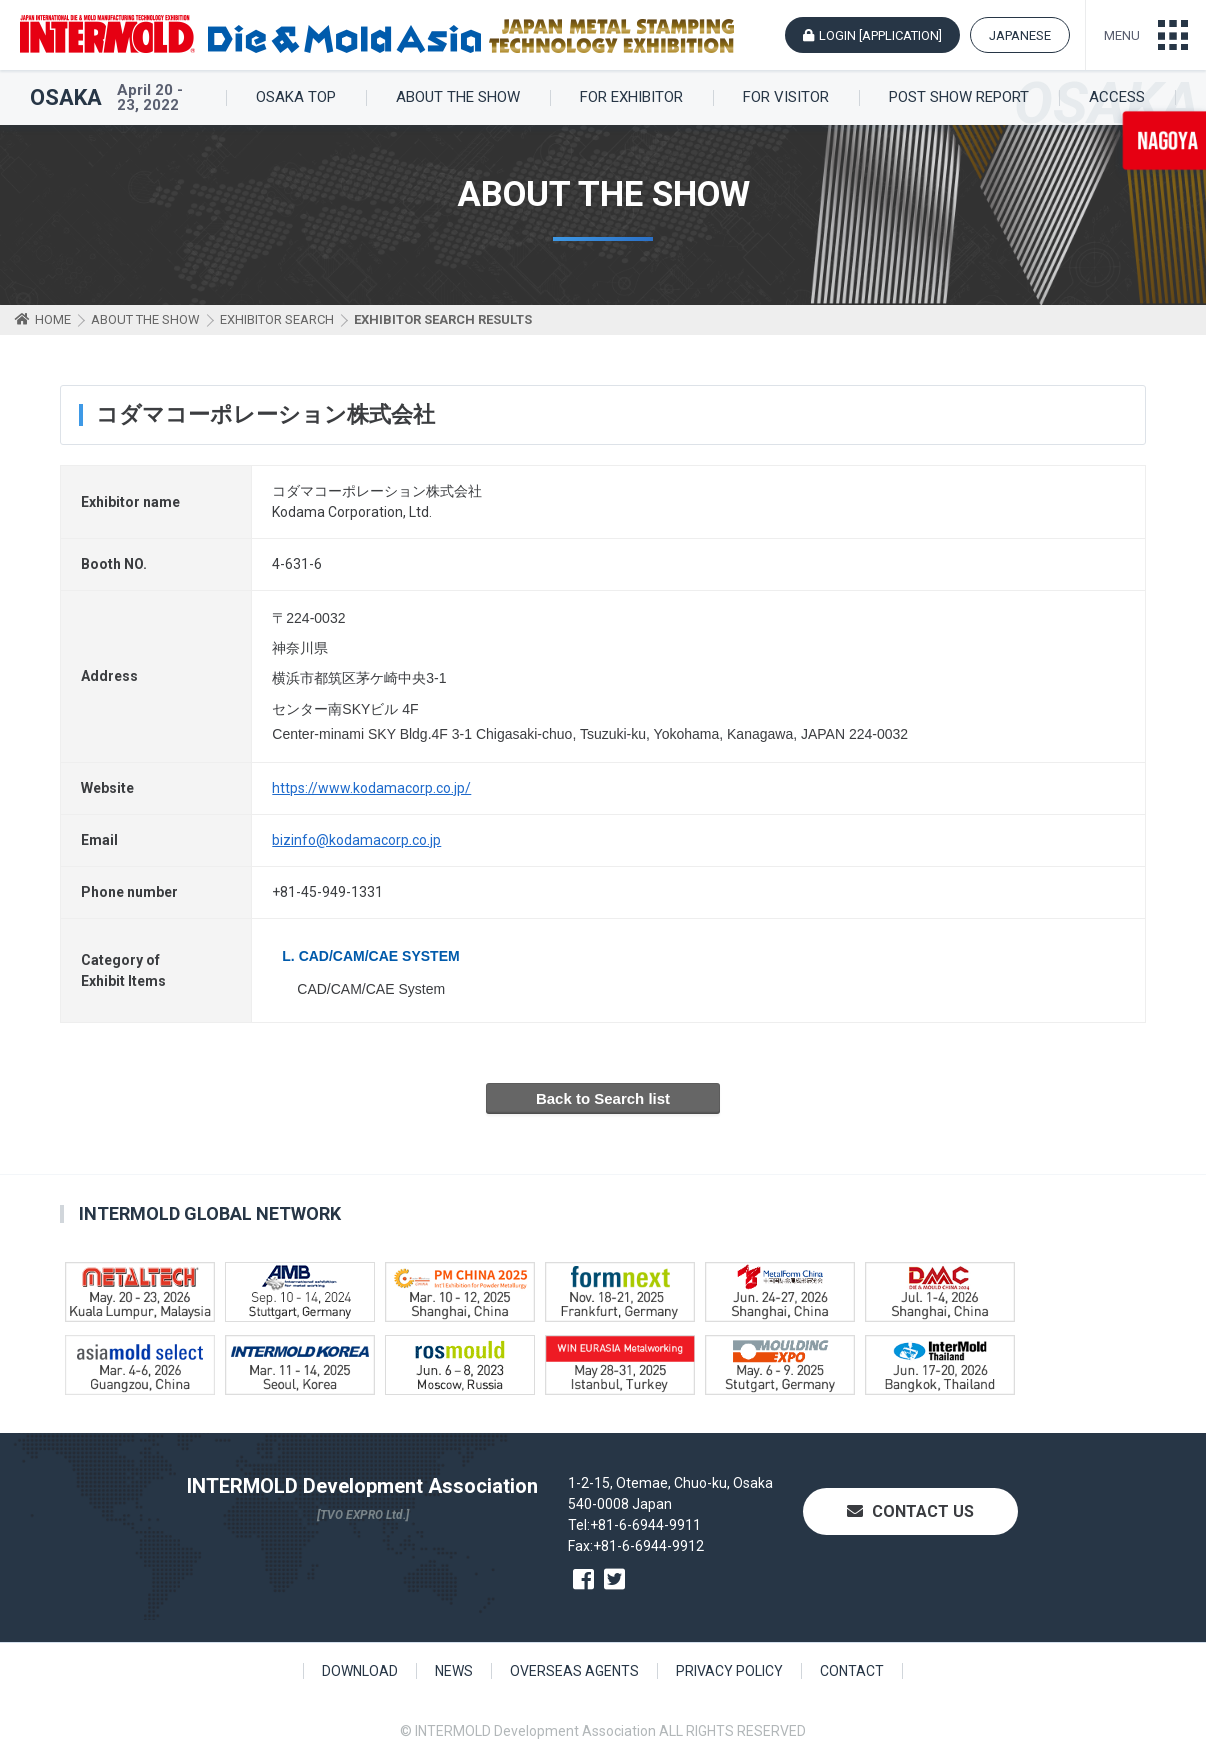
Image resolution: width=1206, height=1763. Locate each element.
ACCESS (1117, 97)
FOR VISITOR (786, 97)
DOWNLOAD (360, 1671)
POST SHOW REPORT (959, 97)
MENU (1122, 35)
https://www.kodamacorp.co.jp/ (371, 788)
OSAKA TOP (296, 97)
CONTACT (852, 1671)
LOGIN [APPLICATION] (880, 35)
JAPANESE (1020, 35)
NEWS (454, 1671)
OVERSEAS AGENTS (574, 1671)
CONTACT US (910, 1511)
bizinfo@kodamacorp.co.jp (356, 840)
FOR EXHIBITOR (631, 97)
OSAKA (66, 98)
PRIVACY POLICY (729, 1671)
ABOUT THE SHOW (458, 97)
